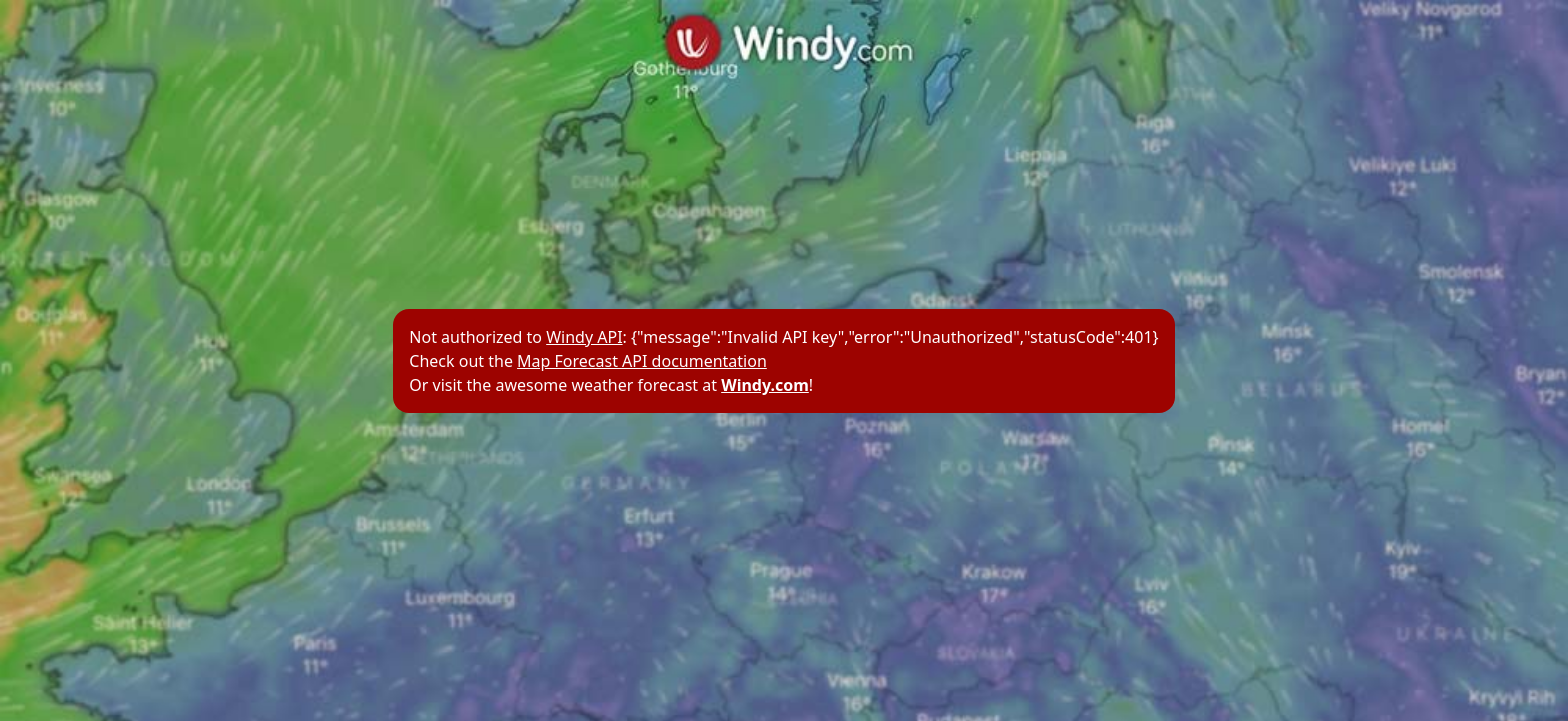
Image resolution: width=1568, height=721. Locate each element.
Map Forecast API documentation (642, 361)
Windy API (584, 337)
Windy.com (765, 385)
